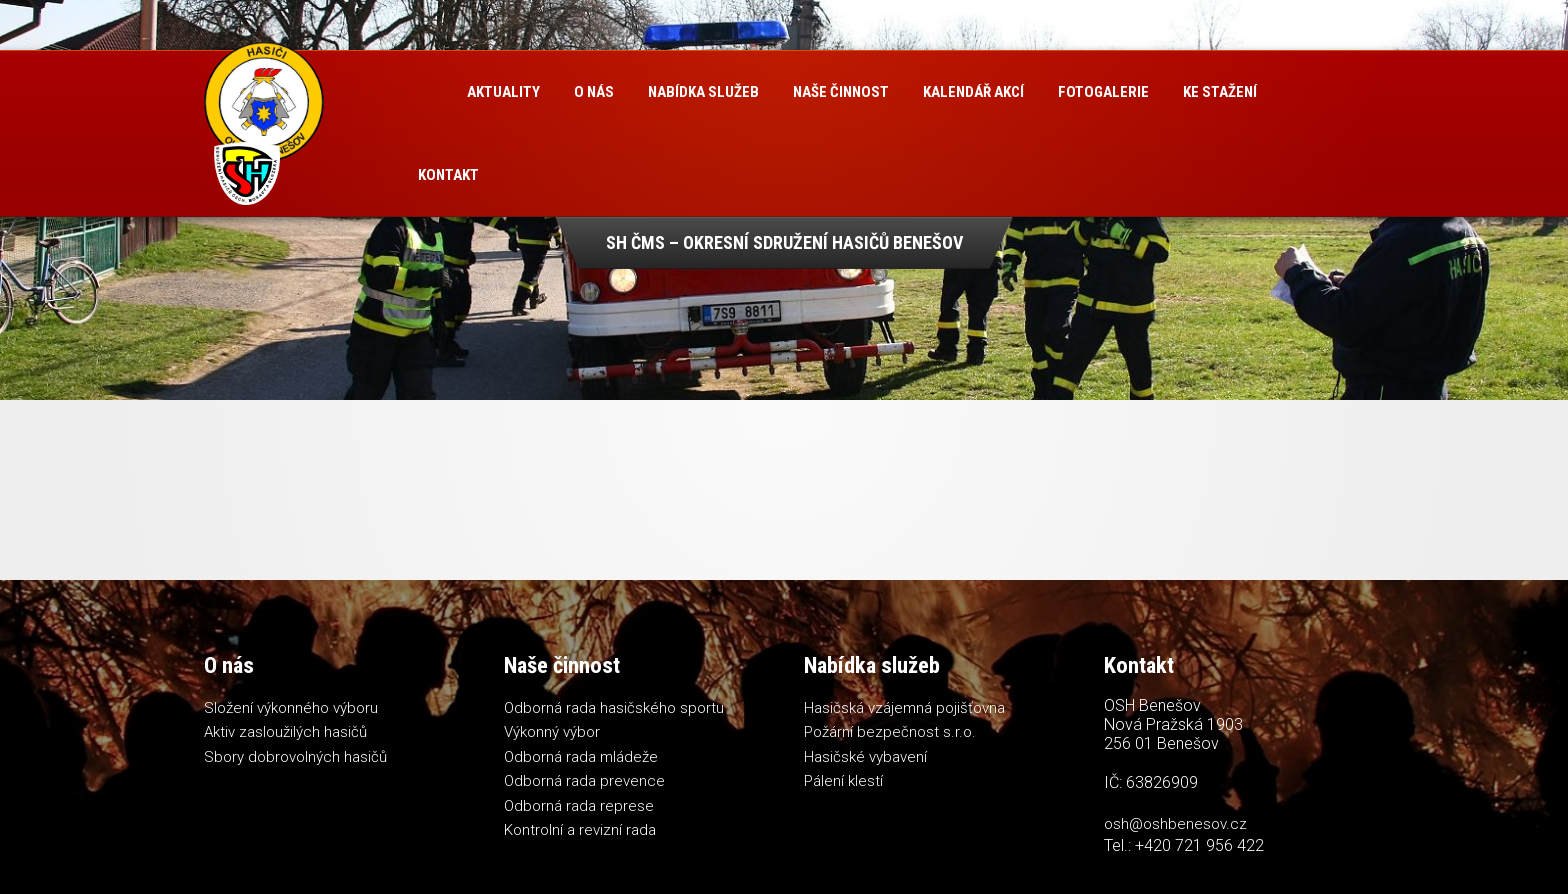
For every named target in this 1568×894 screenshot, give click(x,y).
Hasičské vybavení (865, 757)
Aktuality (503, 92)
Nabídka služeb (703, 92)
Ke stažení (1220, 92)
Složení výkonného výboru (291, 708)
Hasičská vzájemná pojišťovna (904, 708)
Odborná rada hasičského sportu (614, 708)
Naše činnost (841, 92)
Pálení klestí (843, 781)
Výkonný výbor (552, 732)
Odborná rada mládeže (581, 757)
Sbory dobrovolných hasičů (295, 757)
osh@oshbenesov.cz (1175, 824)
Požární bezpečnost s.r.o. (890, 732)
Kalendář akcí (973, 92)
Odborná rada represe (579, 806)
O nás (594, 92)
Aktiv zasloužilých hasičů (285, 732)
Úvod (425, 92)
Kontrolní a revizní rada (580, 830)
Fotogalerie (1103, 92)
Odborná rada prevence (584, 781)
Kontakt (448, 175)
